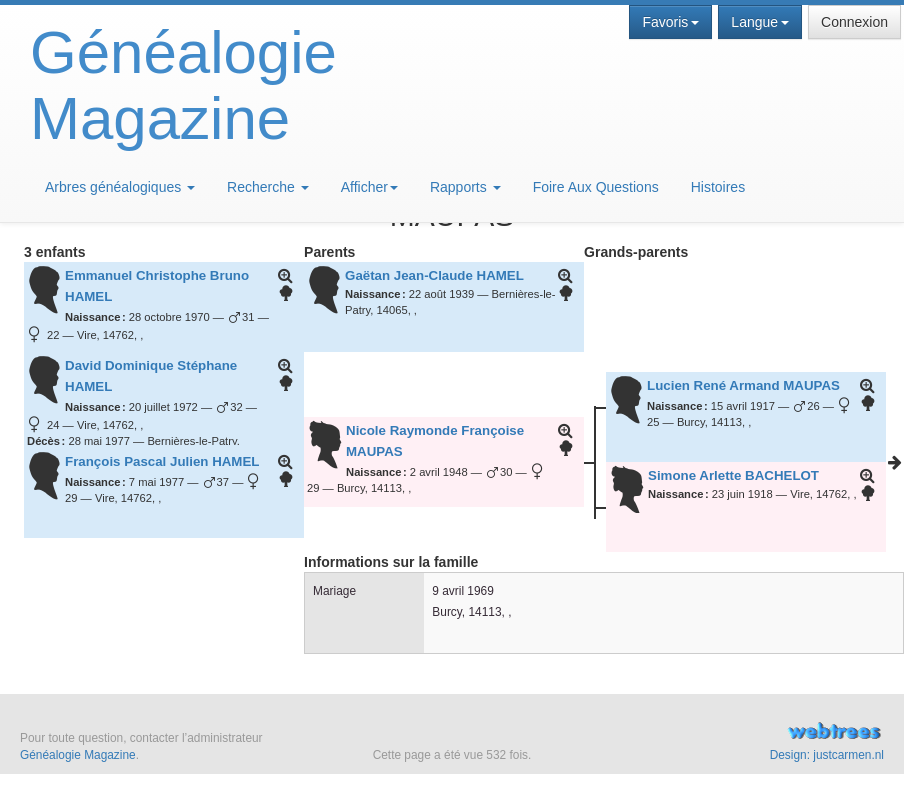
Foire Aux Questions (596, 187)
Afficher (369, 187)
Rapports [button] (465, 187)
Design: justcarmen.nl (827, 755)
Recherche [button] (268, 187)
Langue (760, 22)
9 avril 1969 (462, 591)
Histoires (718, 187)
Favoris (670, 22)
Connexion (854, 22)
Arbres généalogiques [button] (120, 187)
